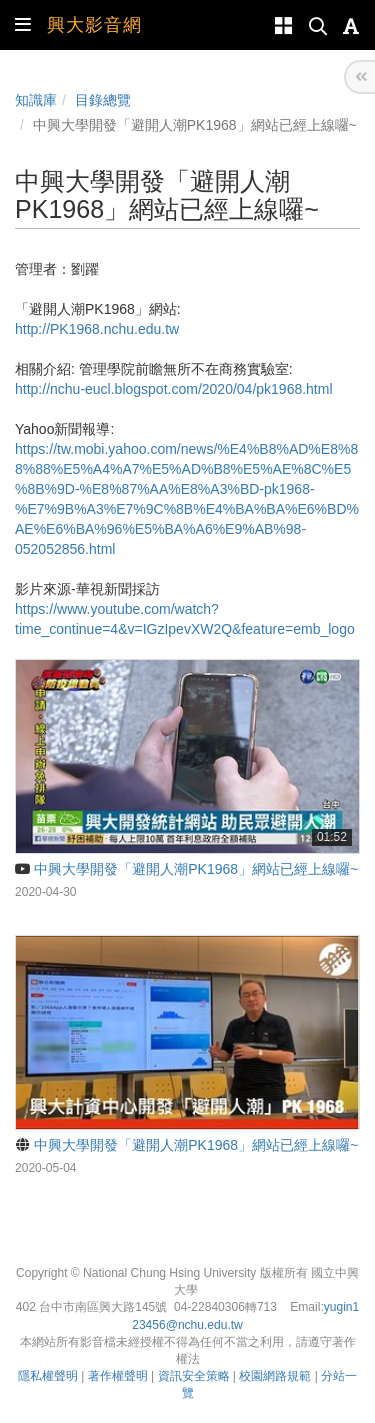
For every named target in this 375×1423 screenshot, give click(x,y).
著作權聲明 (118, 1376)
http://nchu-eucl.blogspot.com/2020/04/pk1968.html (174, 389)
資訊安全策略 (194, 1376)
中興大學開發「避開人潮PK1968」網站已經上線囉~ (186, 869)
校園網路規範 (275, 1376)
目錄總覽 (103, 100)
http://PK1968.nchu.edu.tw (97, 329)
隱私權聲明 (48, 1376)
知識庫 (36, 100)
